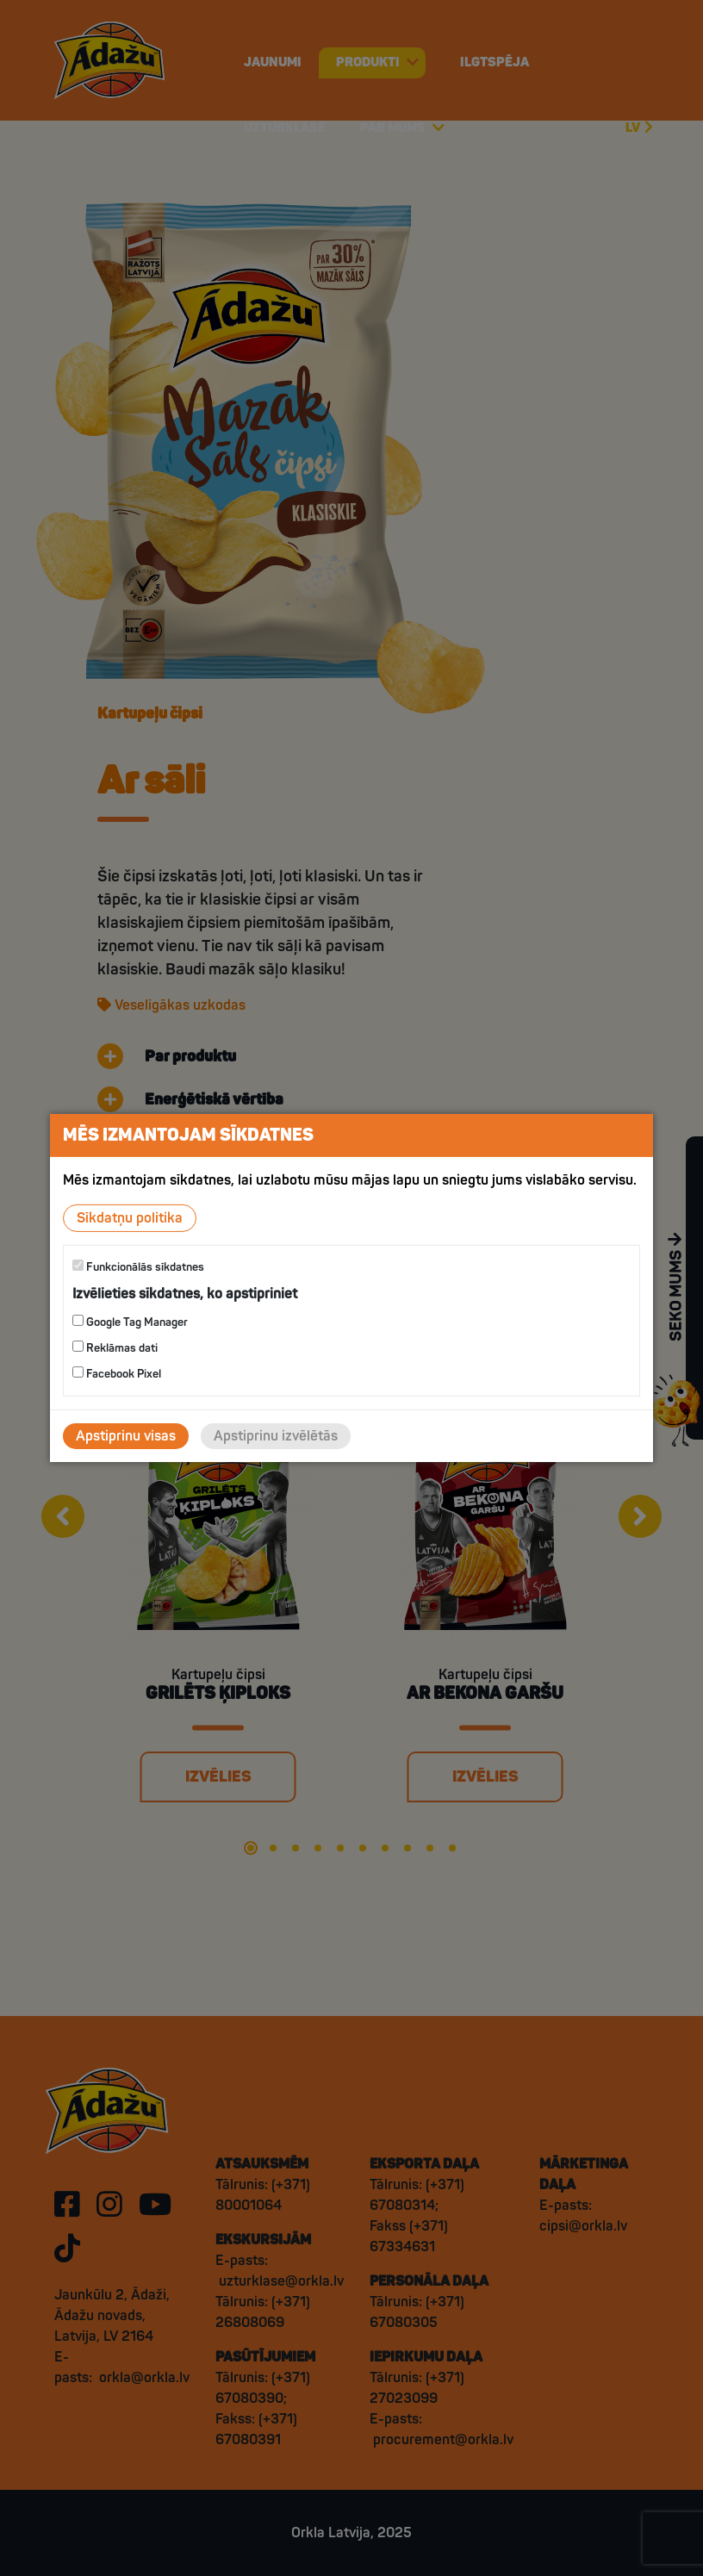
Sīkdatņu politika (130, 1218)
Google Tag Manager (130, 1322)
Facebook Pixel (116, 1373)
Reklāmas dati (115, 1348)
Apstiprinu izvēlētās (276, 1436)
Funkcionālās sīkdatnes (138, 1267)
